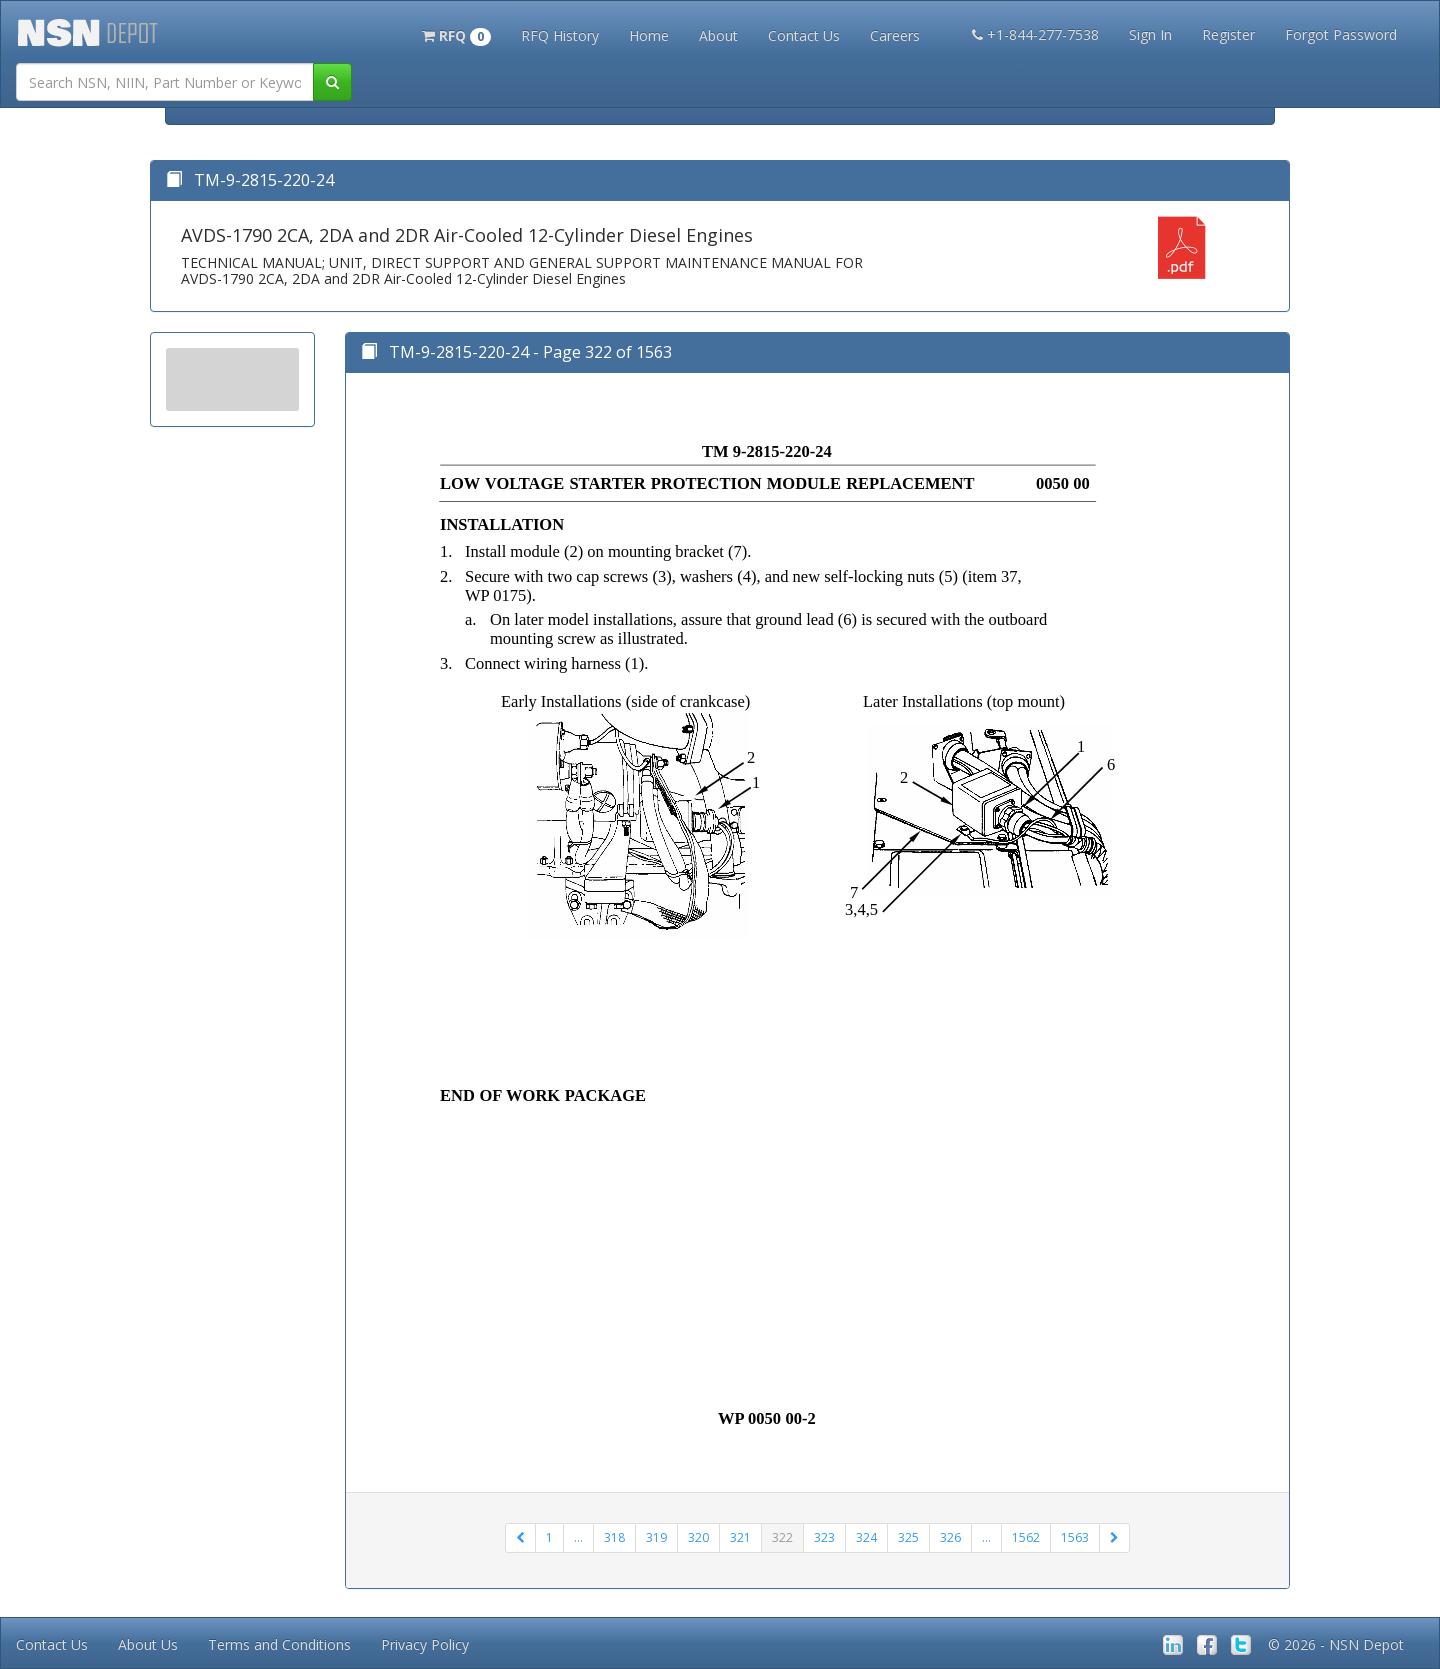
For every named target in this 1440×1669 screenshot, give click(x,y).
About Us (148, 1644)
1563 (1075, 1537)
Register (1228, 34)
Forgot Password (1341, 34)
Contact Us (804, 35)
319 (656, 1537)
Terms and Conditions (279, 1644)
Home (649, 35)
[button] (456, 34)
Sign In (1150, 34)
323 (824, 1537)
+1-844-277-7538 (1035, 34)
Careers (895, 35)
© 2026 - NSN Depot (1336, 1644)
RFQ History (560, 35)
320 (698, 1537)
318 (614, 1537)
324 (866, 1537)
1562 (1026, 1537)
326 (950, 1537)
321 (740, 1537)
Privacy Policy (425, 1644)
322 (782, 1537)
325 (908, 1537)
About (718, 35)
